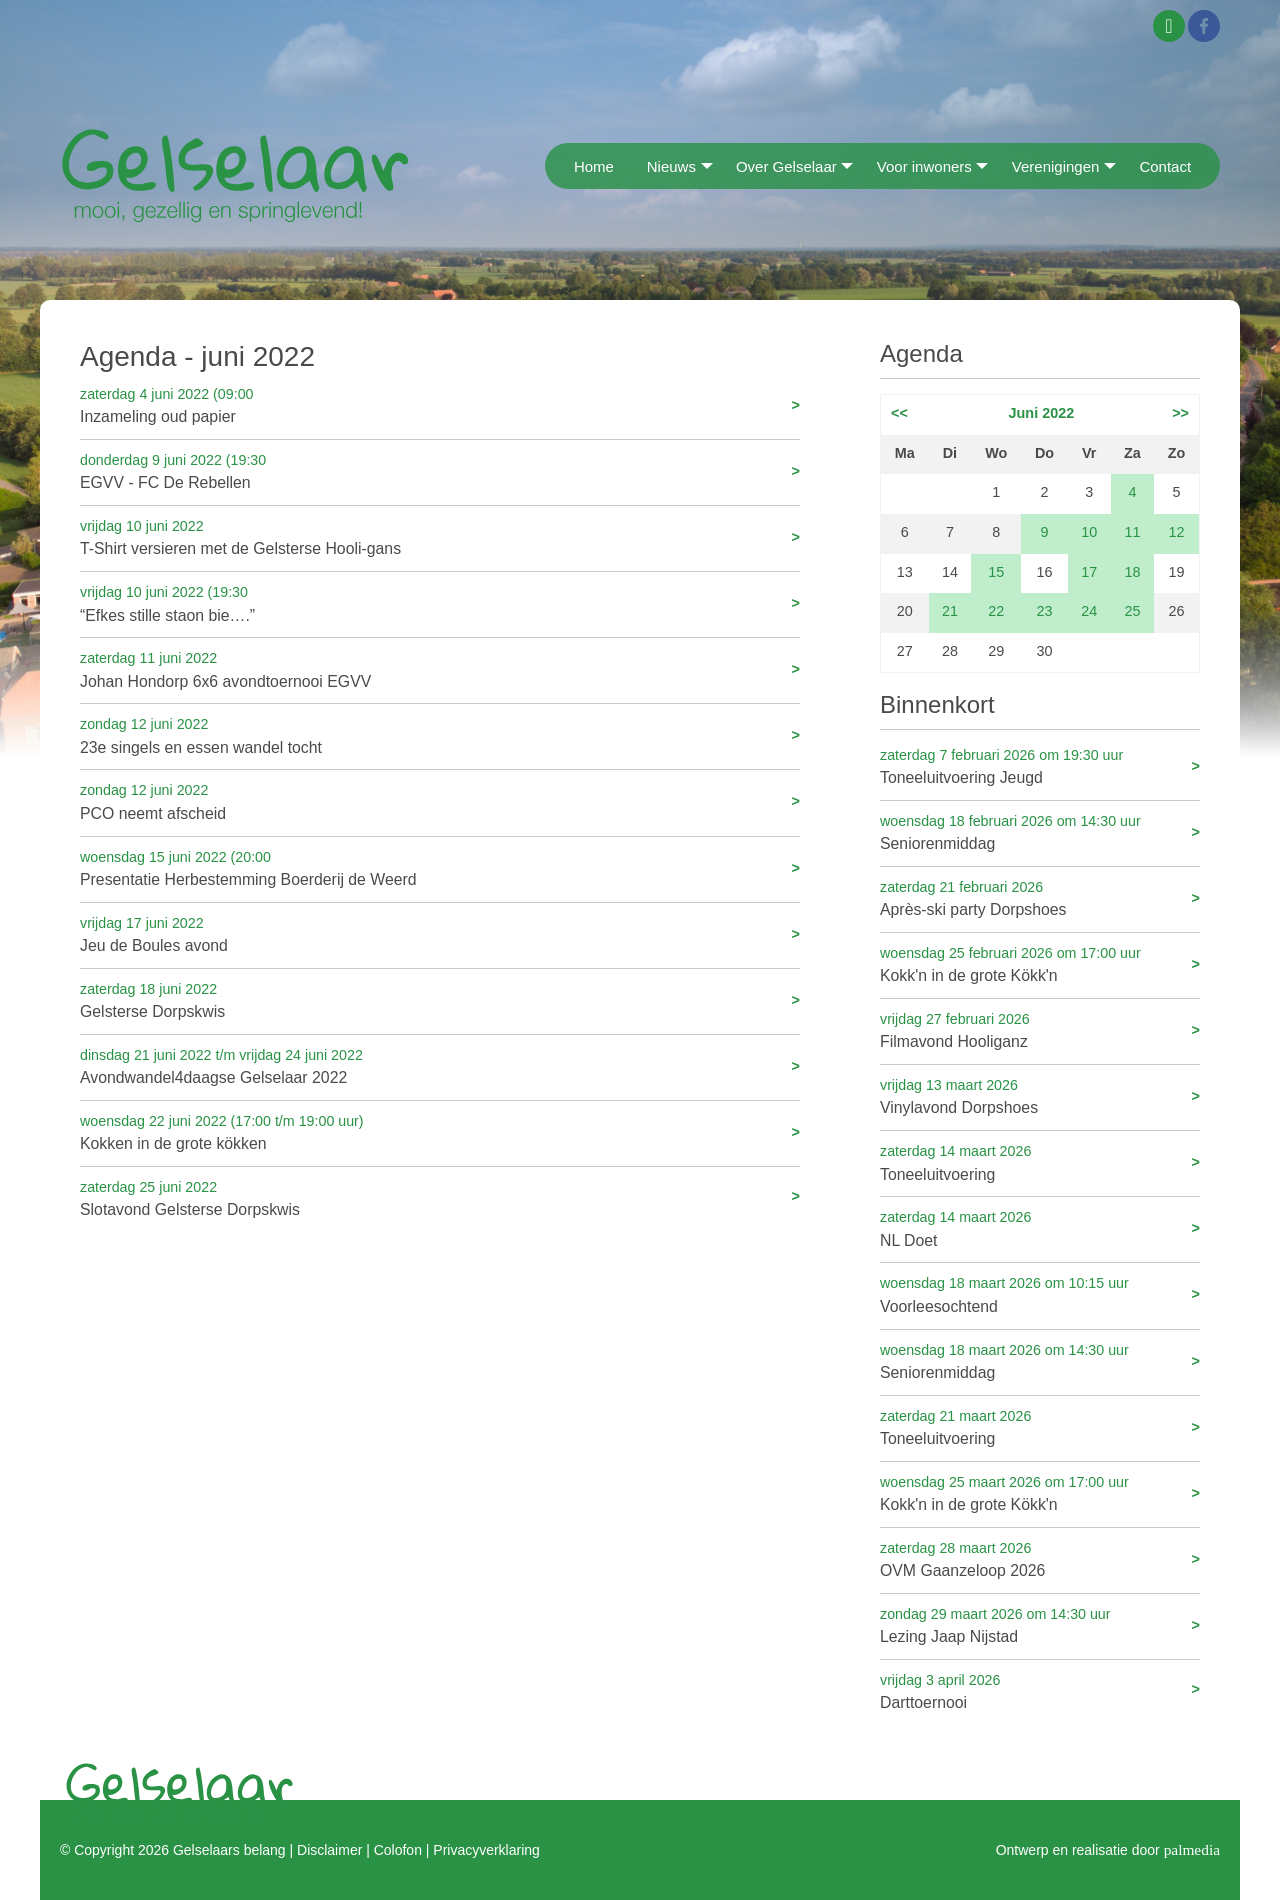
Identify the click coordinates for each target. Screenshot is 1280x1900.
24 (1089, 611)
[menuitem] (551, 165)
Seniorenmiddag (1040, 831)
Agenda (921, 353)
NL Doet (1040, 1227)
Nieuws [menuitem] (671, 166)
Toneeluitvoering (1040, 1161)
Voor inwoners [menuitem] (924, 166)
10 (1089, 532)
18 (1132, 572)
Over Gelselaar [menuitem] (786, 166)
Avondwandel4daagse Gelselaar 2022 (440, 1065)
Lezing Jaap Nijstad (1040, 1624)
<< (899, 413)
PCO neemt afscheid (440, 800)
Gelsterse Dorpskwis (440, 999)
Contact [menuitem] (1165, 166)
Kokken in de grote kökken (440, 1131)
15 (996, 572)
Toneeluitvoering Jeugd (1040, 765)
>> (1180, 413)
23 (1045, 611)
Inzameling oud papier (440, 404)
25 (1132, 611)
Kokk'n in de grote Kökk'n (1040, 963)
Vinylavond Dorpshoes (1040, 1095)
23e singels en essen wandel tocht (440, 734)
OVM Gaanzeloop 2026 (1040, 1558)
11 (1132, 532)
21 (950, 611)
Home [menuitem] (594, 166)
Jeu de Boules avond (440, 933)
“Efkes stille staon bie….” (440, 602)
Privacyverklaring (486, 1850)
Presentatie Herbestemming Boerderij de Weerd (440, 867)
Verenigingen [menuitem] (1056, 166)
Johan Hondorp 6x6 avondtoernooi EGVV (440, 668)
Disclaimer (329, 1850)
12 (1177, 532)
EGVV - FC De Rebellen (440, 470)
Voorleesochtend (1040, 1293)
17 (1089, 572)
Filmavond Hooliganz (1040, 1029)
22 (996, 611)
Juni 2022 (1042, 413)
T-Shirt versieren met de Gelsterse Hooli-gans (440, 536)
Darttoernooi (1040, 1690)
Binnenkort (937, 704)
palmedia (1192, 1849)
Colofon (398, 1850)
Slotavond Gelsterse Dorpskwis (440, 1197)
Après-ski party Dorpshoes (1040, 897)
